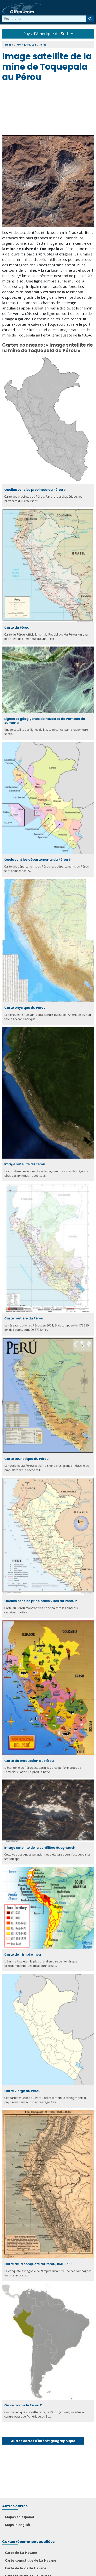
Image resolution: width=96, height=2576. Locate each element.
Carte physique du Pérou (25, 1000)
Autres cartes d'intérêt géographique (43, 2441)
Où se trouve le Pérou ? (23, 2379)
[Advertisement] (49, 109)
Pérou (43, 44)
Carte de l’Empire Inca (22, 1934)
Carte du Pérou (16, 625)
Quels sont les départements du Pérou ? (37, 854)
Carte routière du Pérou (23, 1307)
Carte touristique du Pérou (26, 1445)
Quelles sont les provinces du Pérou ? (35, 489)
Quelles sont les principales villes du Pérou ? (40, 1585)
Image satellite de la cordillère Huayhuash (39, 1828)
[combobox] (44, 18)
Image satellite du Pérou (24, 1155)
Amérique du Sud (26, 44)
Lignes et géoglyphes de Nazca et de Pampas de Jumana (44, 716)
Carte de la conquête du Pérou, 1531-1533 (38, 2240)
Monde (9, 44)
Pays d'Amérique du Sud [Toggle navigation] (48, 33)
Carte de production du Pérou (29, 1743)
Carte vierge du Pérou (22, 2069)
